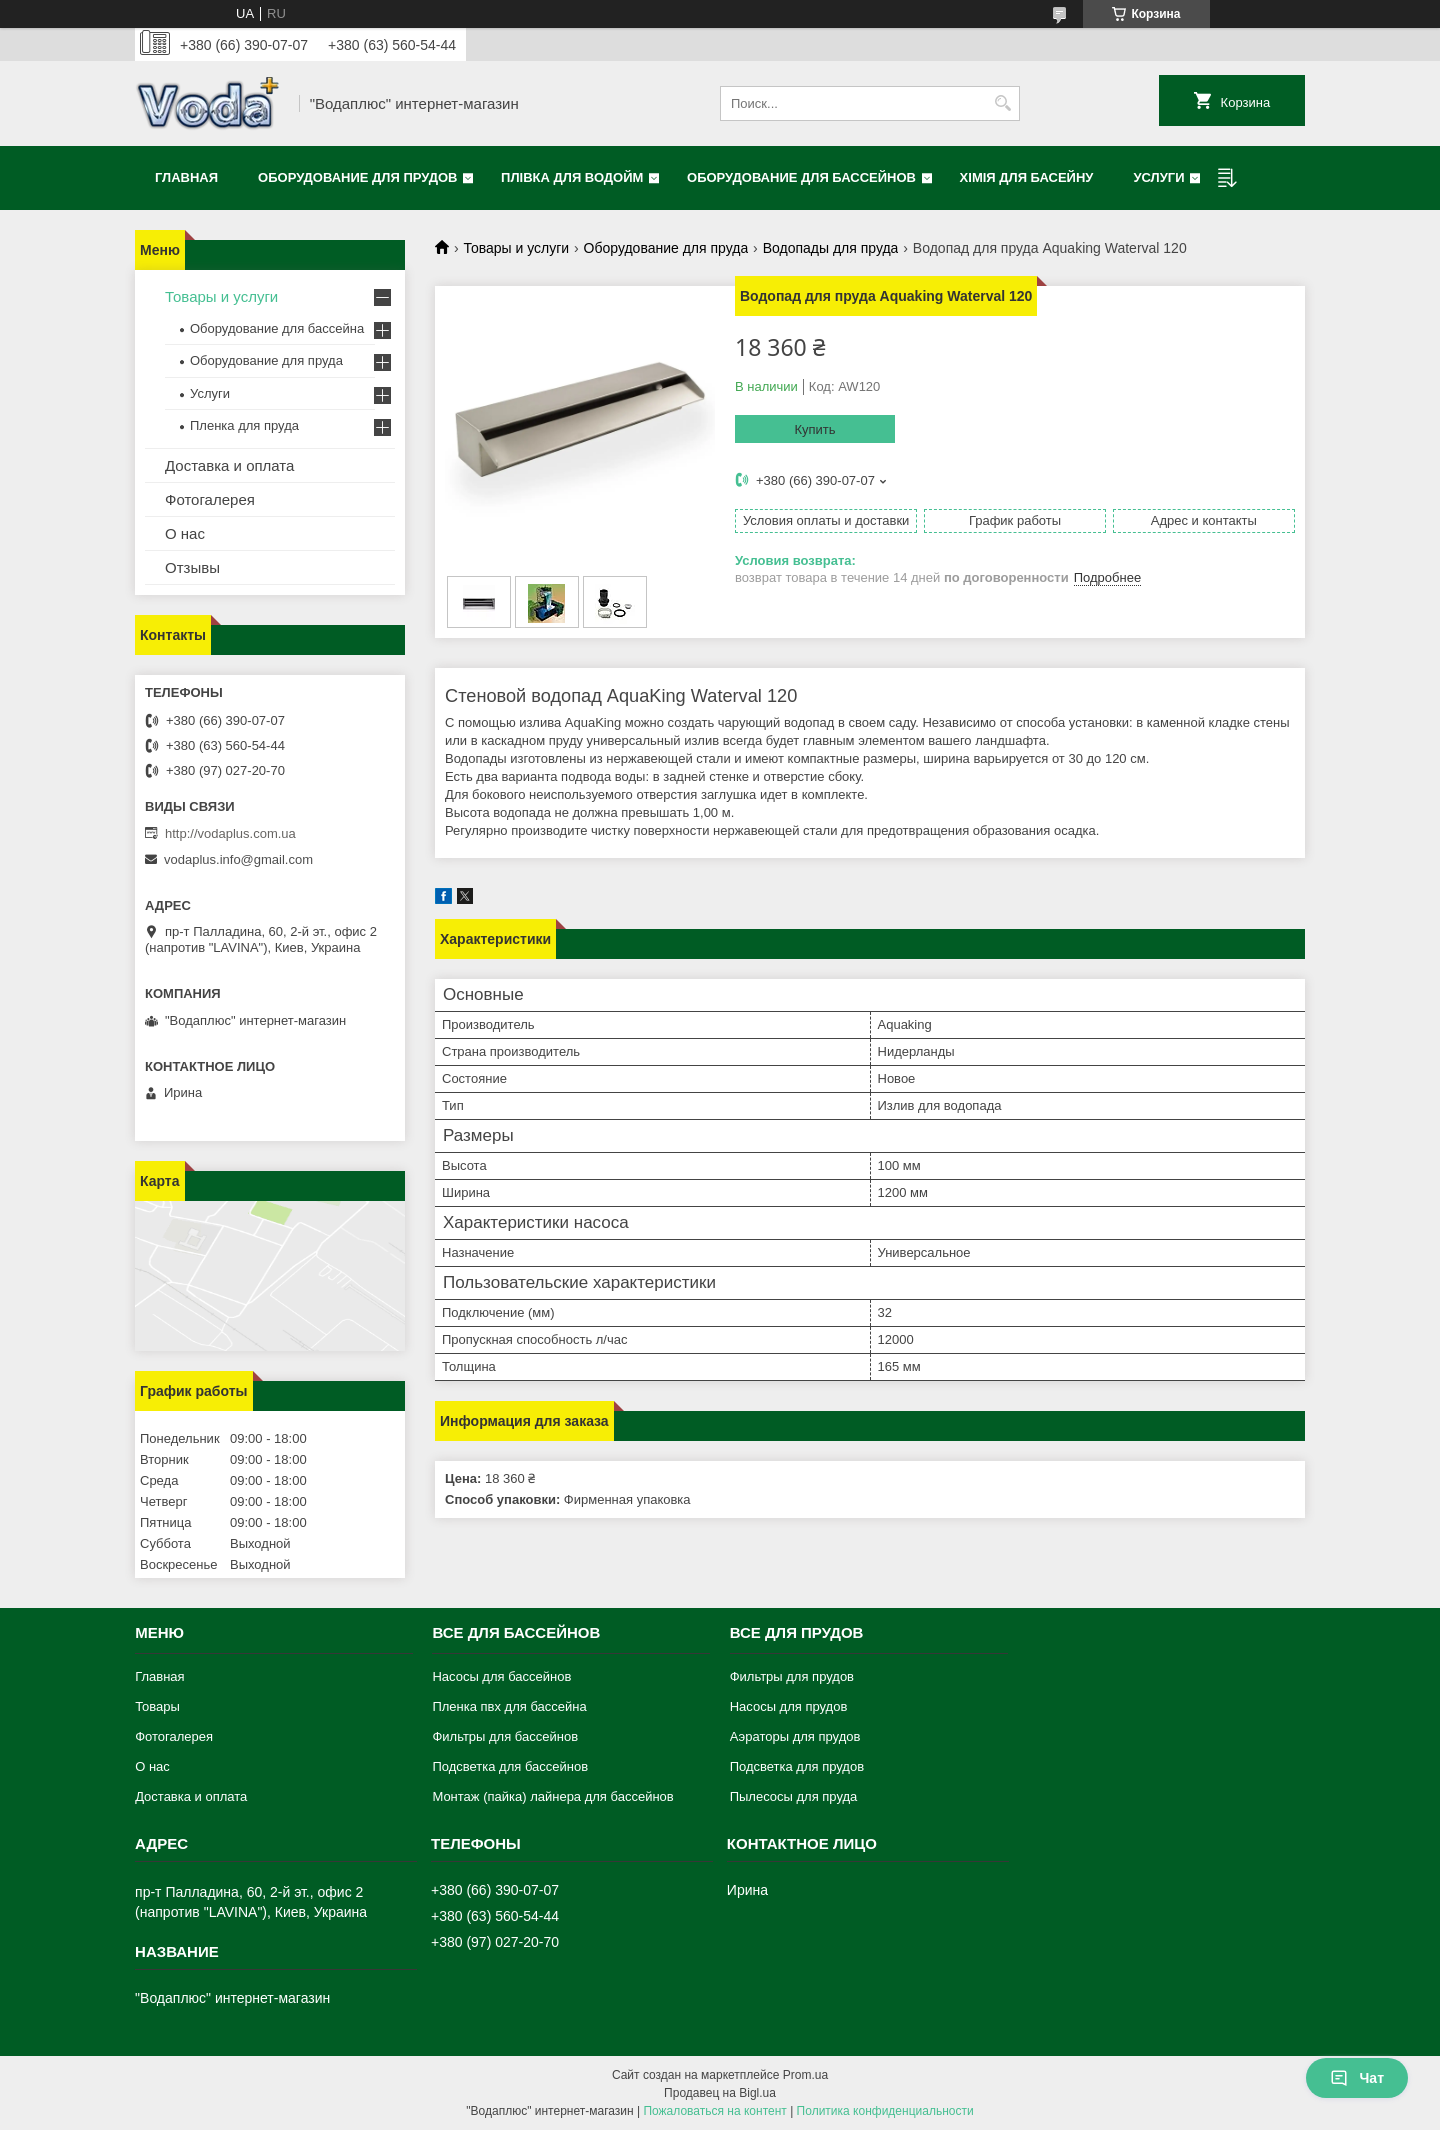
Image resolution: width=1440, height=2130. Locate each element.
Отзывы (192, 567)
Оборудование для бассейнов (801, 177)
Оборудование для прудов (357, 177)
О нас (185, 533)
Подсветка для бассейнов (510, 1766)
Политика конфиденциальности (885, 2111)
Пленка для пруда (244, 425)
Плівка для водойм (572, 177)
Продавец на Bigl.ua (720, 2093)
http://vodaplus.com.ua (230, 833)
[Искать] (1002, 103)
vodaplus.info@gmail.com (238, 859)
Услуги (1158, 177)
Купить (814, 429)
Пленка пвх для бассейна (509, 1706)
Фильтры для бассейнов (505, 1736)
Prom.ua (805, 2075)
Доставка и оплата (229, 465)
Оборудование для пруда (666, 248)
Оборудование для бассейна (277, 328)
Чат (1357, 2078)
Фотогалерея (210, 499)
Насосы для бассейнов (501, 1676)
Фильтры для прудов (792, 1676)
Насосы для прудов (789, 1706)
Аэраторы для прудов (795, 1736)
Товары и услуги (516, 248)
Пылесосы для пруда (794, 1796)
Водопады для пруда (831, 248)
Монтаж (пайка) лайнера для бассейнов (552, 1796)
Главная (186, 177)
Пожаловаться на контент (714, 2111)
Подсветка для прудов (797, 1766)
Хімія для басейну (1027, 177)
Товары (157, 1706)
